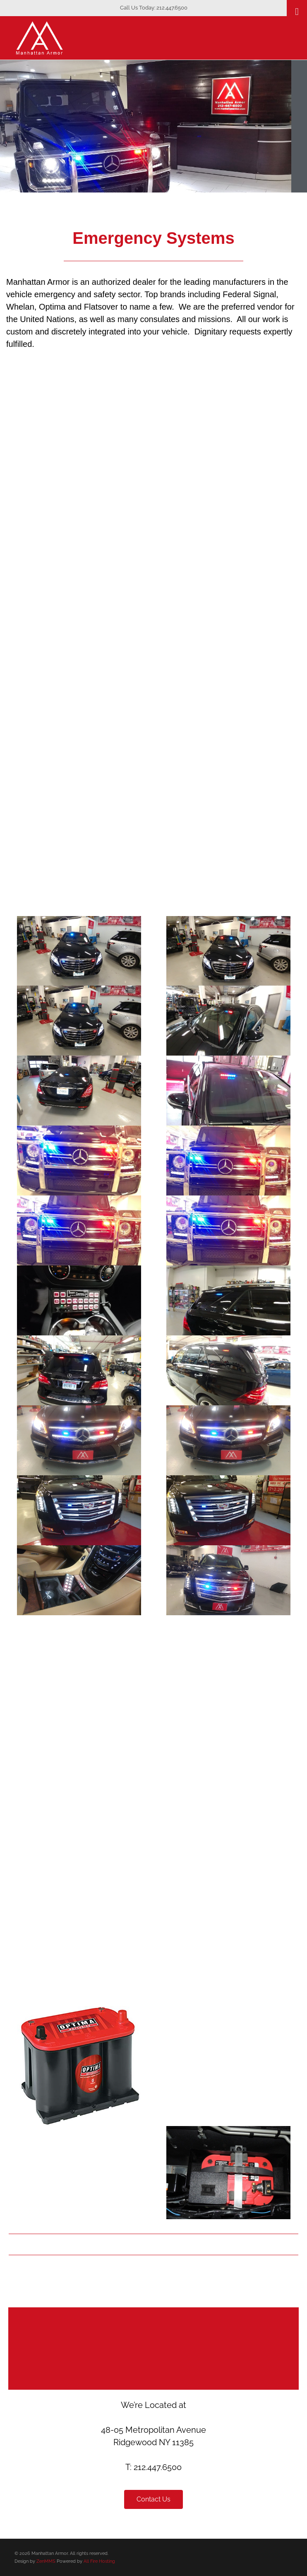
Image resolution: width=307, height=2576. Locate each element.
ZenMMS (45, 2561)
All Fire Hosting (99, 2561)
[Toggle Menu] (297, 11)
